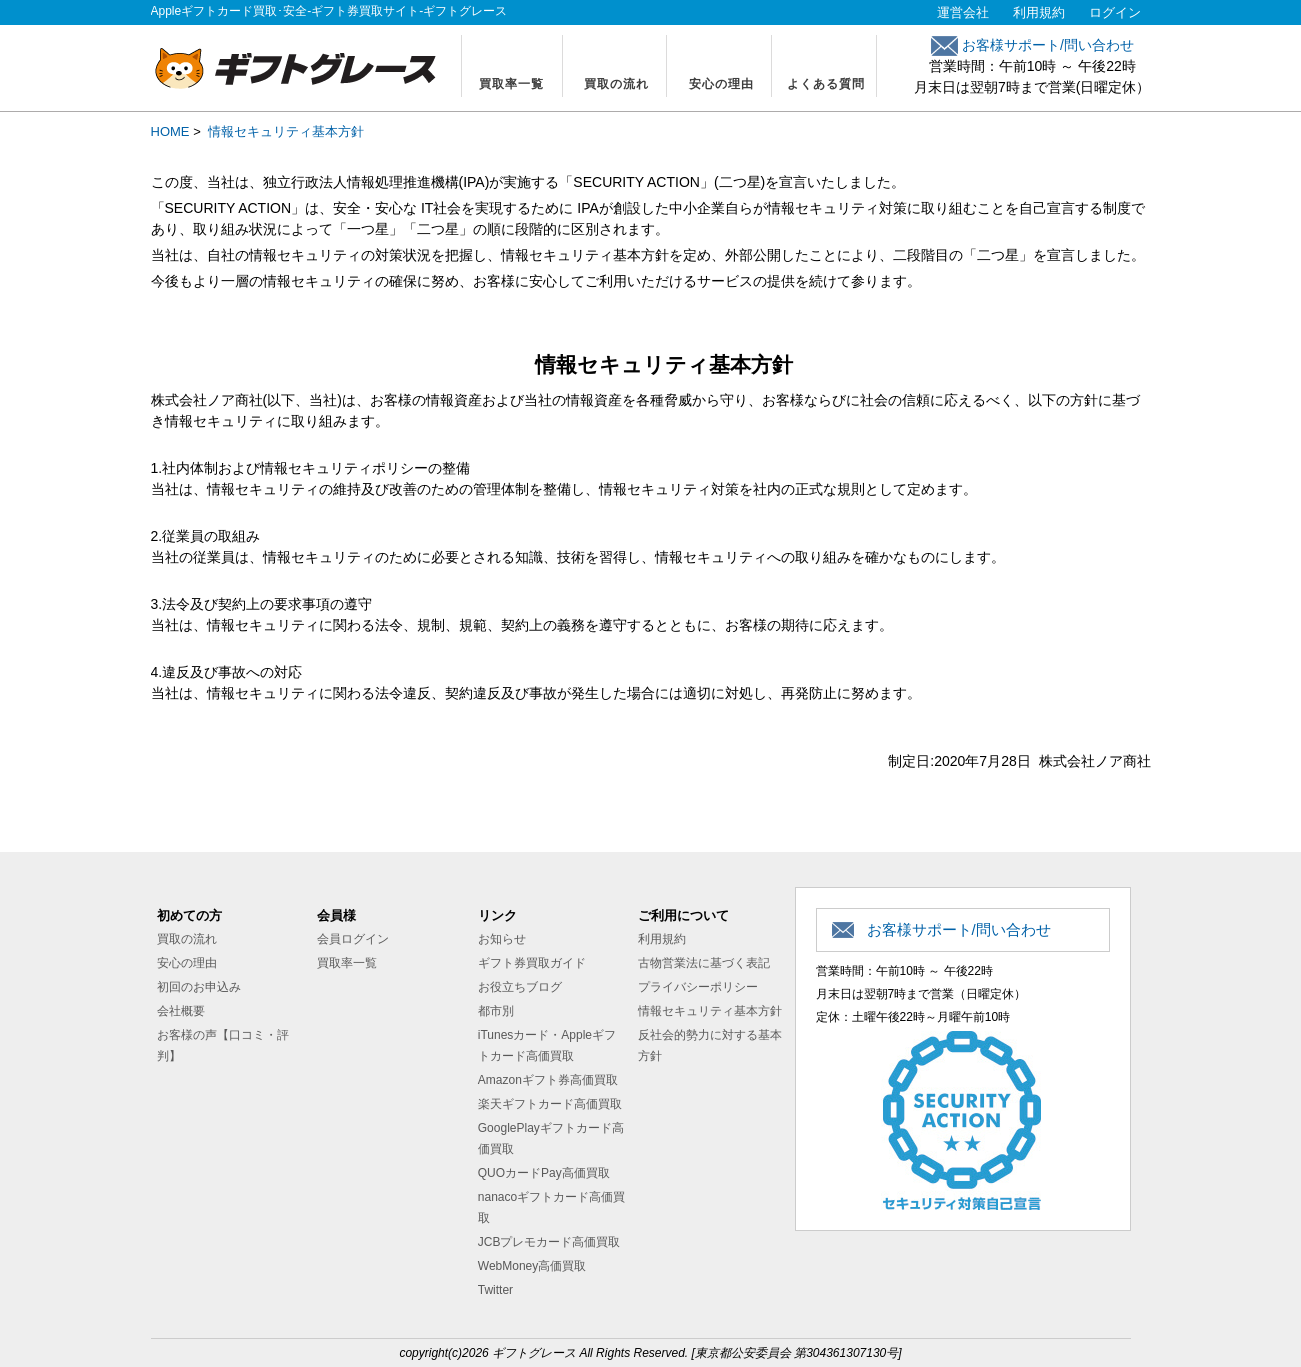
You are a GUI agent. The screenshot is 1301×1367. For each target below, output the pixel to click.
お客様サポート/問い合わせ (1032, 45)
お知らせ (502, 939)
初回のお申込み (199, 987)
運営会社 (963, 12)
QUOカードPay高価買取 (544, 1173)
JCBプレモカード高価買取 (549, 1242)
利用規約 (1039, 12)
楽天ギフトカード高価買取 (550, 1104)
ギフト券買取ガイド (532, 963)
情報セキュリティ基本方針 (710, 1011)
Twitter (495, 1290)
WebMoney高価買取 (532, 1266)
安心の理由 (721, 84)
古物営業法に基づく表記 (704, 963)
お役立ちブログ (520, 987)
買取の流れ (616, 84)
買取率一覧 (511, 84)
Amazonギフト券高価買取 (548, 1080)
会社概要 (181, 1011)
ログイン (1115, 12)
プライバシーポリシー (698, 987)
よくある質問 (826, 84)
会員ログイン (353, 939)
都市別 (496, 1011)
